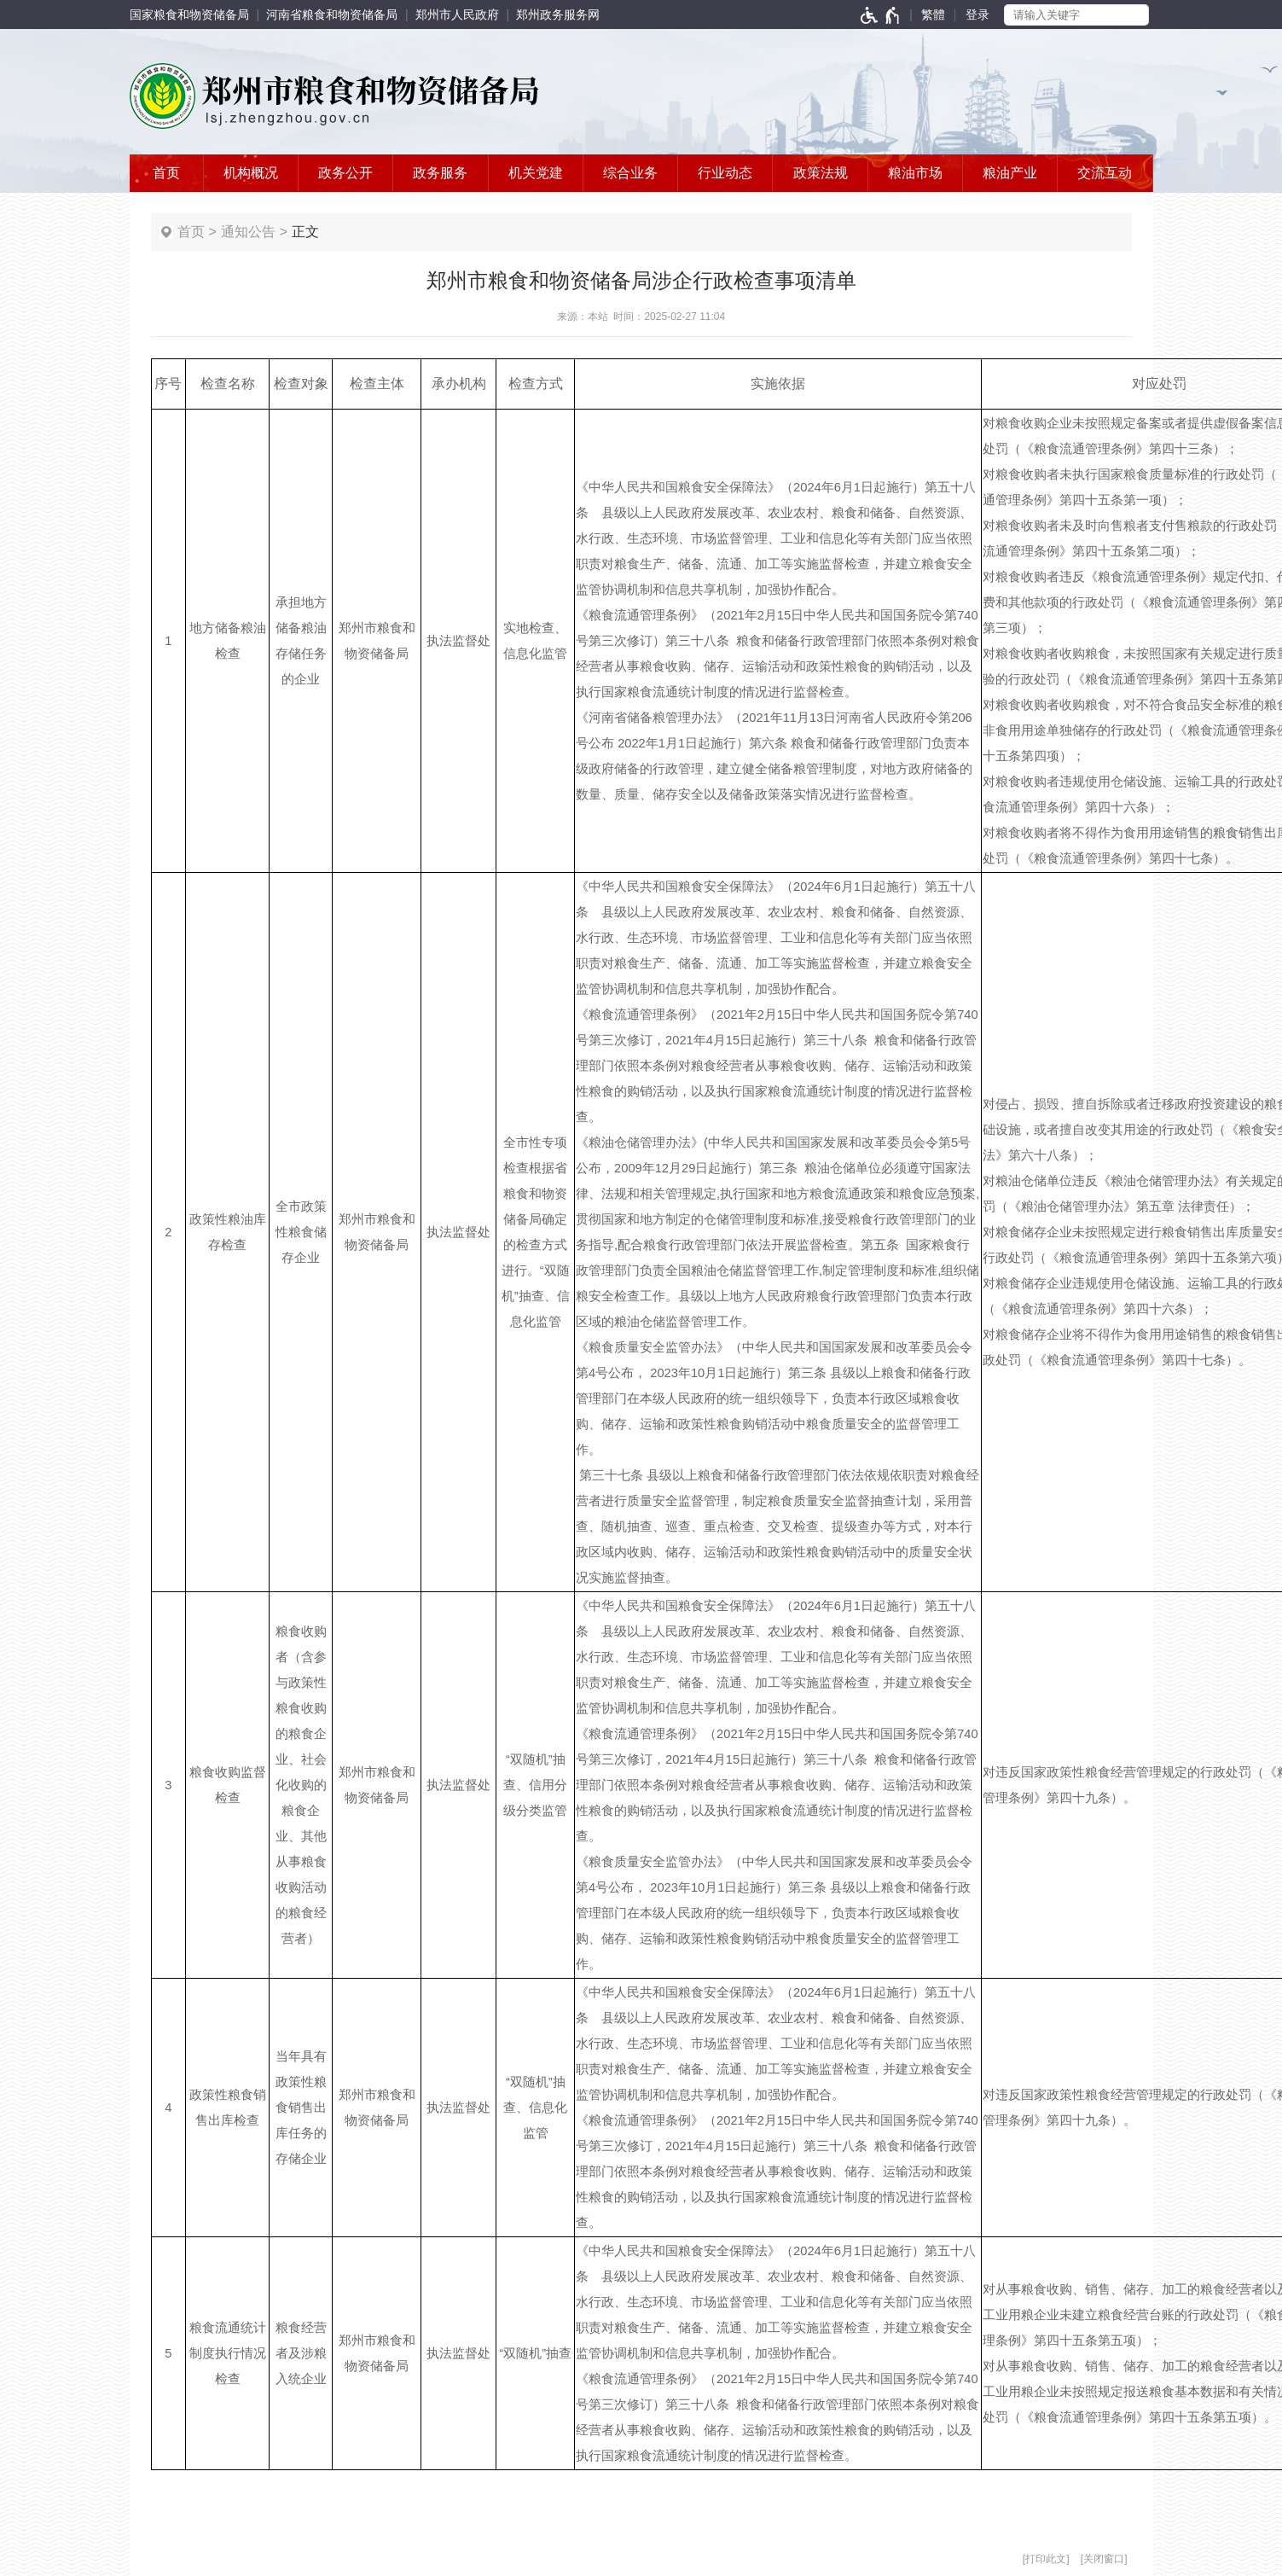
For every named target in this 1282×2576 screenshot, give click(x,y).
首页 (166, 173)
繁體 (933, 14)
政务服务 (440, 173)
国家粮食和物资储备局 (189, 14)
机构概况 (250, 173)
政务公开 (345, 173)
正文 (305, 231)
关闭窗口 (1103, 2559)
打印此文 (1045, 2559)
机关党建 (535, 173)
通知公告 (248, 231)
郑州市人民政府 (457, 14)
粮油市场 (915, 173)
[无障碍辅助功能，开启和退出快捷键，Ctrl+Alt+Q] (880, 14)
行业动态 (725, 173)
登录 (977, 14)
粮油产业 (1010, 173)
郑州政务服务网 (558, 14)
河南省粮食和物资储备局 (331, 14)
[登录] (977, 14)
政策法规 (820, 173)
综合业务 (630, 173)
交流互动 (1104, 173)
